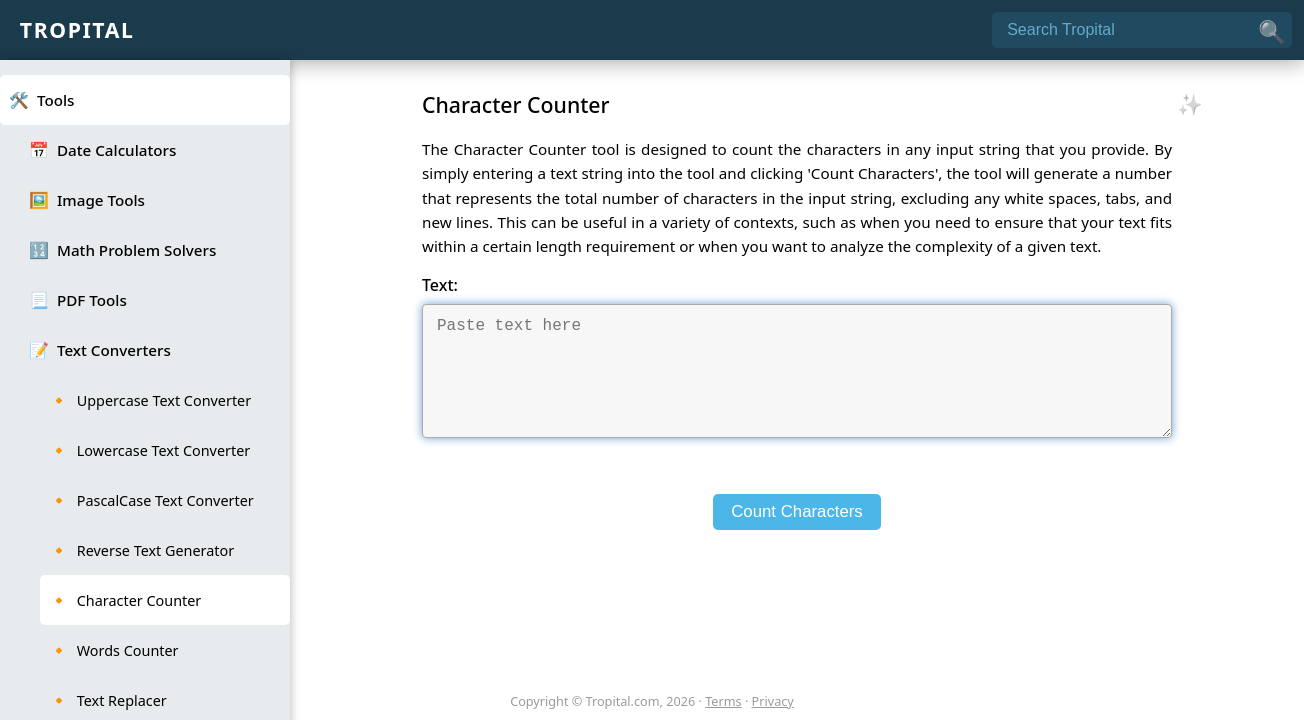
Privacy (773, 701)
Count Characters (797, 535)
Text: (440, 285)
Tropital (77, 29)
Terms (723, 701)
